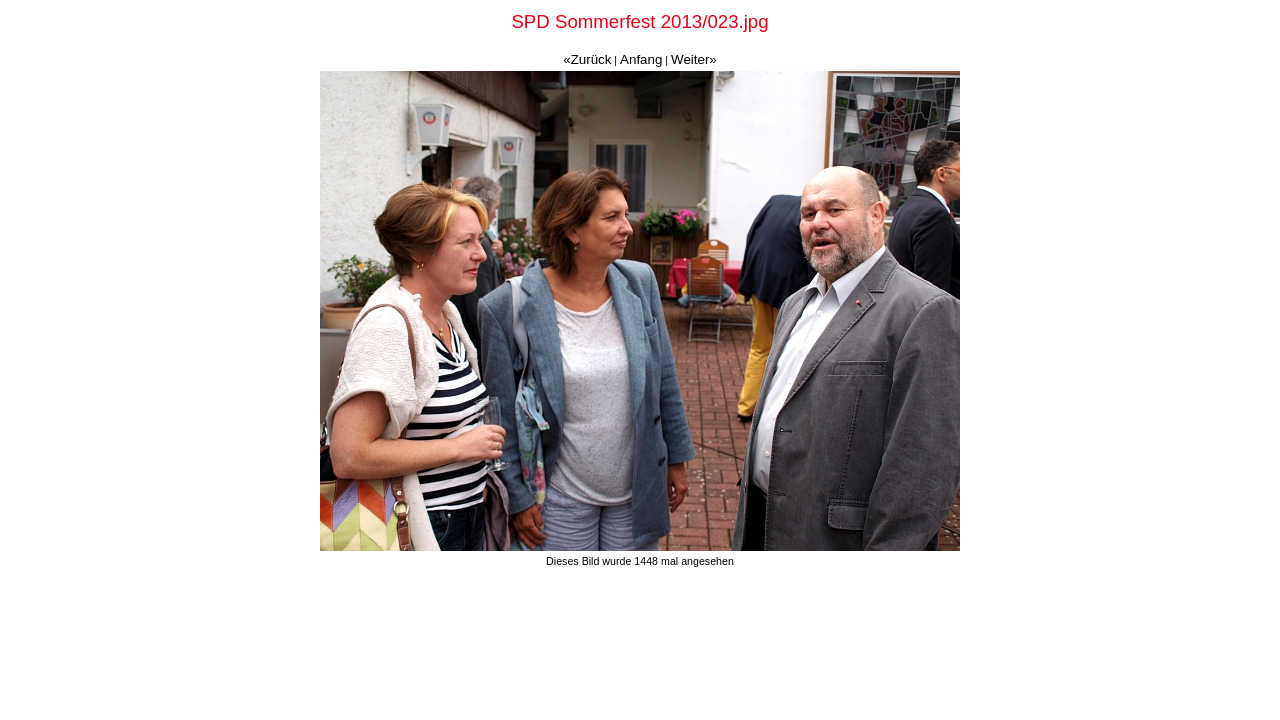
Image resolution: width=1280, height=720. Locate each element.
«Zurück (587, 59)
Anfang (641, 59)
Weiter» (694, 59)
